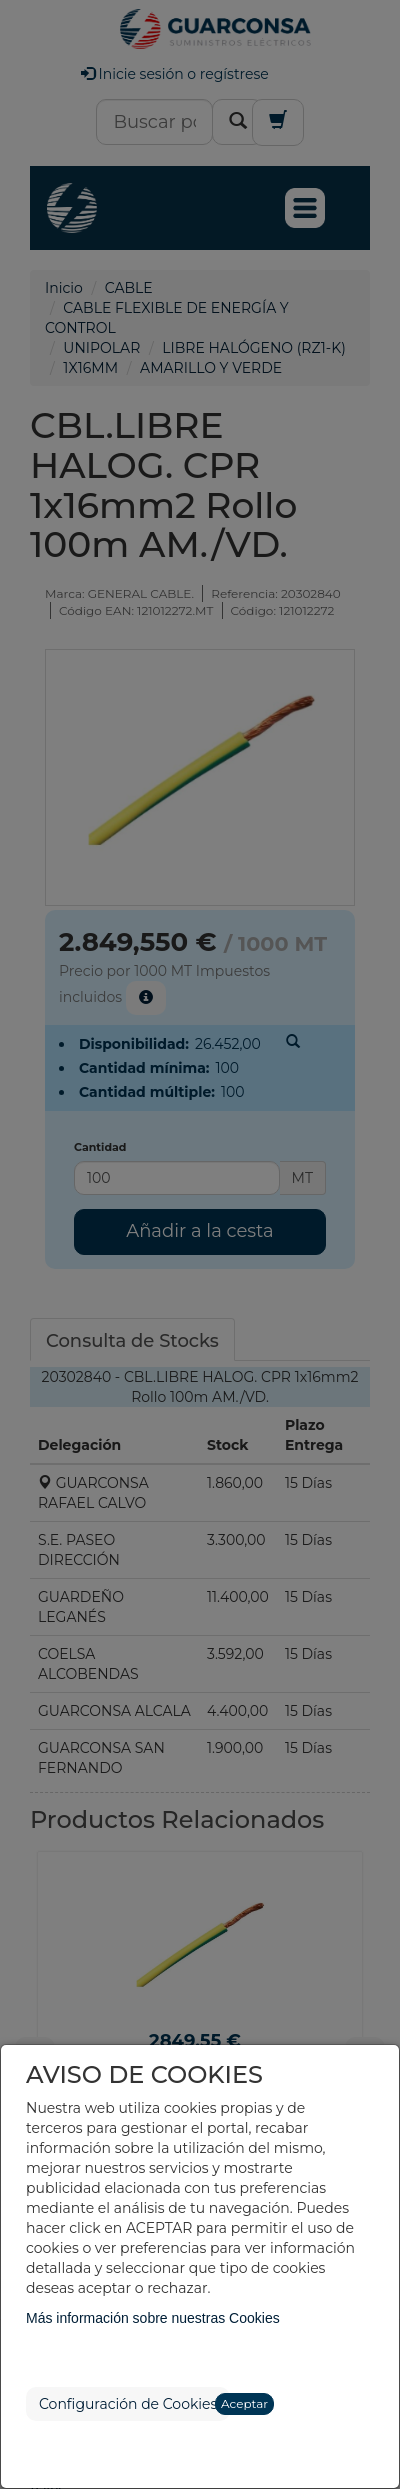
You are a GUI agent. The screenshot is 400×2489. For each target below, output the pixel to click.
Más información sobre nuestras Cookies (153, 2318)
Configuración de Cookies (128, 2404)
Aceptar (244, 2403)
